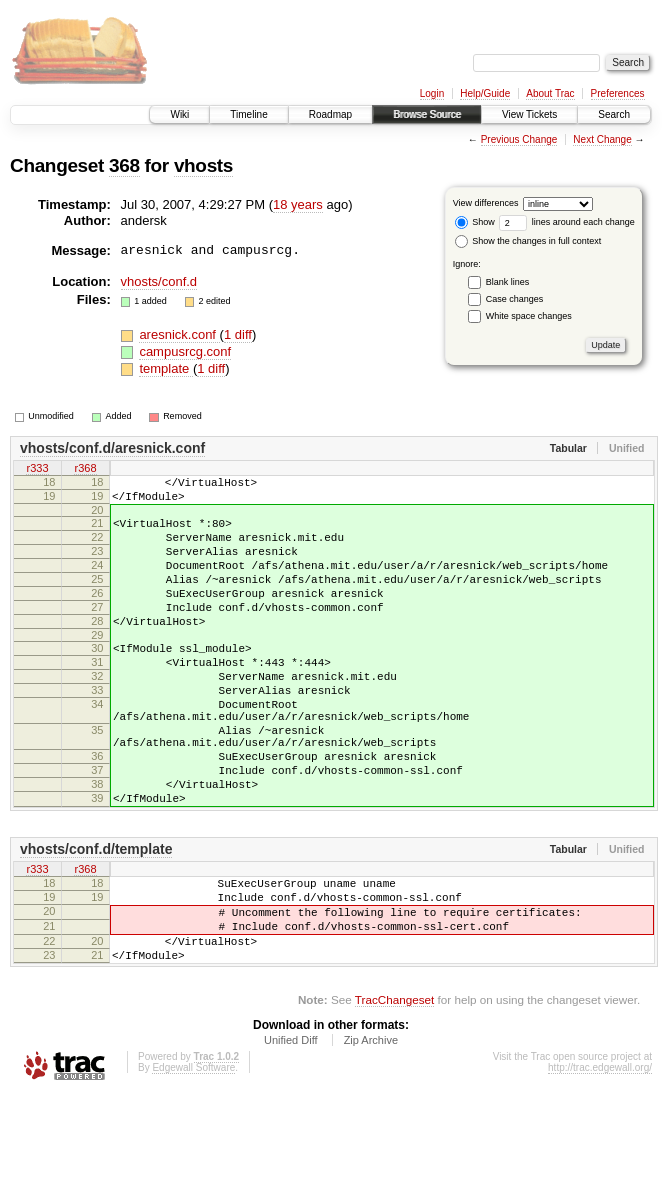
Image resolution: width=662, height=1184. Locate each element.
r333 (37, 469)
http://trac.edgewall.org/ (600, 1157)
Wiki (179, 114)
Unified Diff (291, 1130)
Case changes (515, 299)
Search (614, 114)
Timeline (248, 114)
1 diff (238, 334)
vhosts (203, 165)
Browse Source (427, 114)
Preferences (618, 93)
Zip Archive (371, 1130)
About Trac (550, 93)
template (165, 368)
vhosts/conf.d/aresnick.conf (112, 448)
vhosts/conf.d (159, 281)
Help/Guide (485, 93)
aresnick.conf (179, 334)
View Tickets (529, 114)
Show (475, 222)
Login (432, 93)
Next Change (602, 139)
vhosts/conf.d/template (96, 918)
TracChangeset (394, 1089)
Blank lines (508, 282)
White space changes (529, 316)
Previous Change (519, 139)
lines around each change (567, 222)
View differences (486, 203)
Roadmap (330, 114)
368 (124, 165)
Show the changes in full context (528, 241)
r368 (85, 469)
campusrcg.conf (185, 351)
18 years (298, 204)
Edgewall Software (193, 1157)
